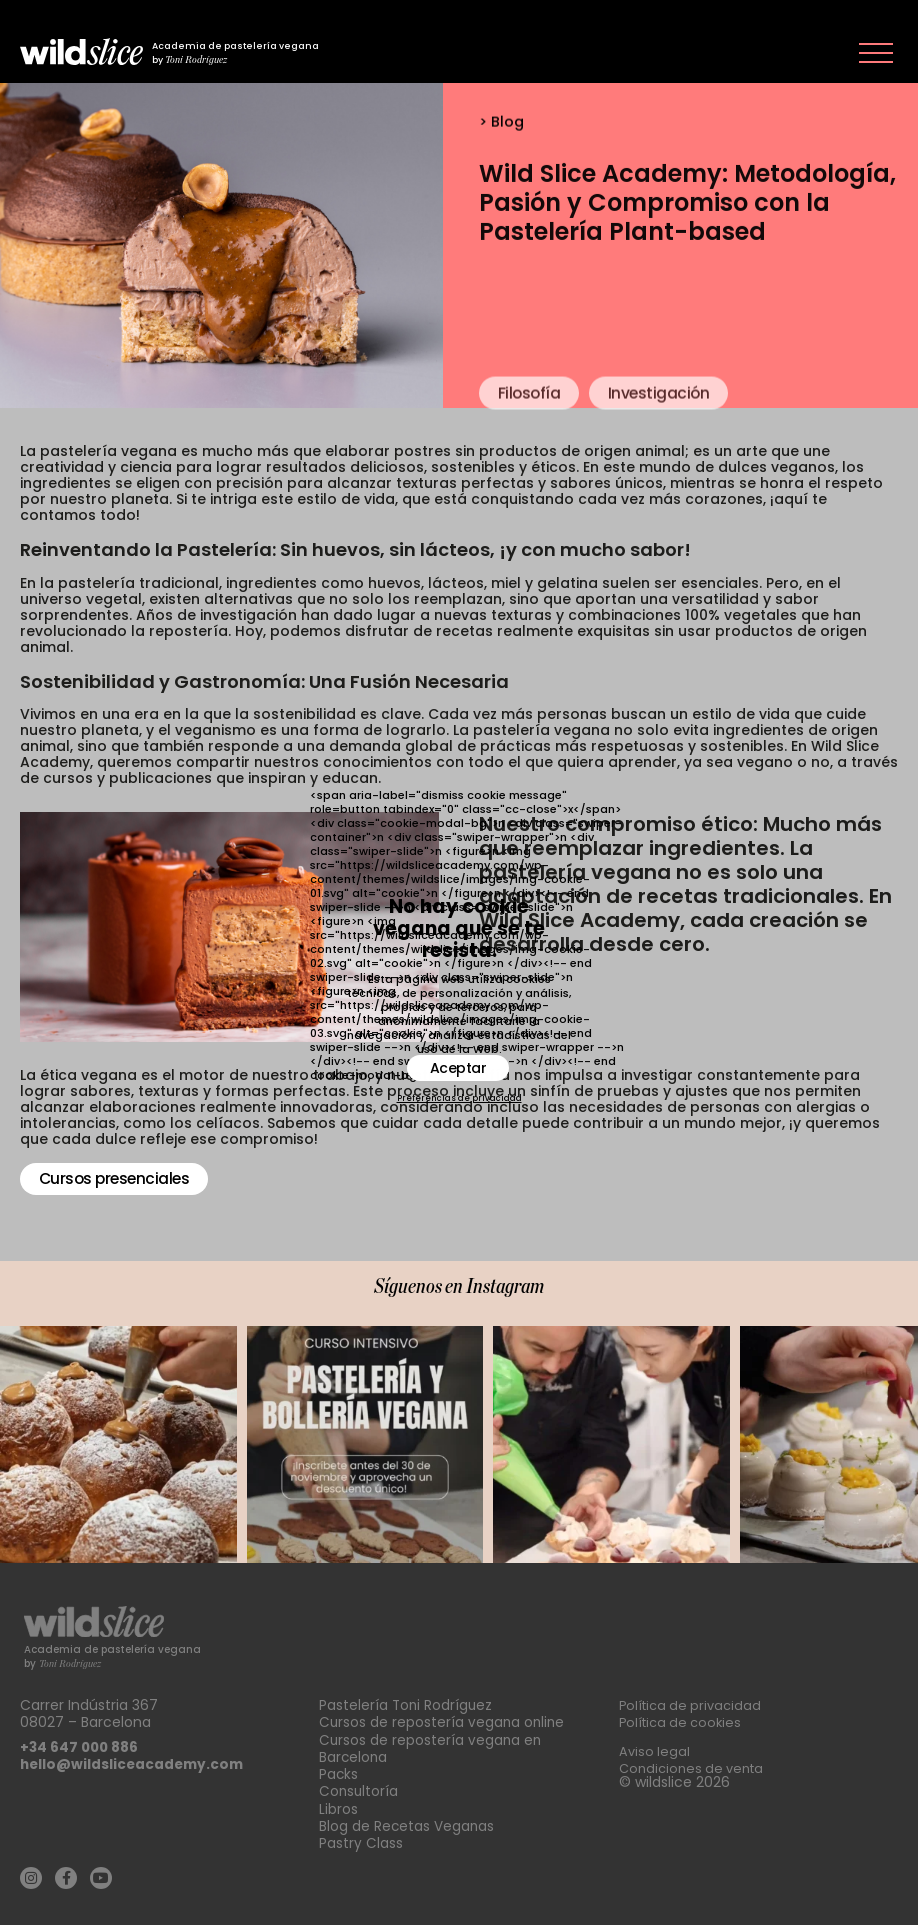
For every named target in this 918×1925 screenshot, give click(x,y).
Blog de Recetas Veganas (407, 1817)
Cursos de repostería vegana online (443, 1716)
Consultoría (359, 1783)
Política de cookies (684, 1716)
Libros (338, 1800)
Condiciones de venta (696, 1762)
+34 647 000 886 (81, 1741)
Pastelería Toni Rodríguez (407, 1699)
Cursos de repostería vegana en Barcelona (431, 1741)
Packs (339, 1766)
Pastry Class (361, 1834)
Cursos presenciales (118, 1179)
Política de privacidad (694, 1699)
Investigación (664, 432)
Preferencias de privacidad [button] (459, 1099)
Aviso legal (655, 1745)
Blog (507, 124)
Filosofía (531, 432)
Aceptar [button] (458, 1068)
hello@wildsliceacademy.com (134, 1758)
